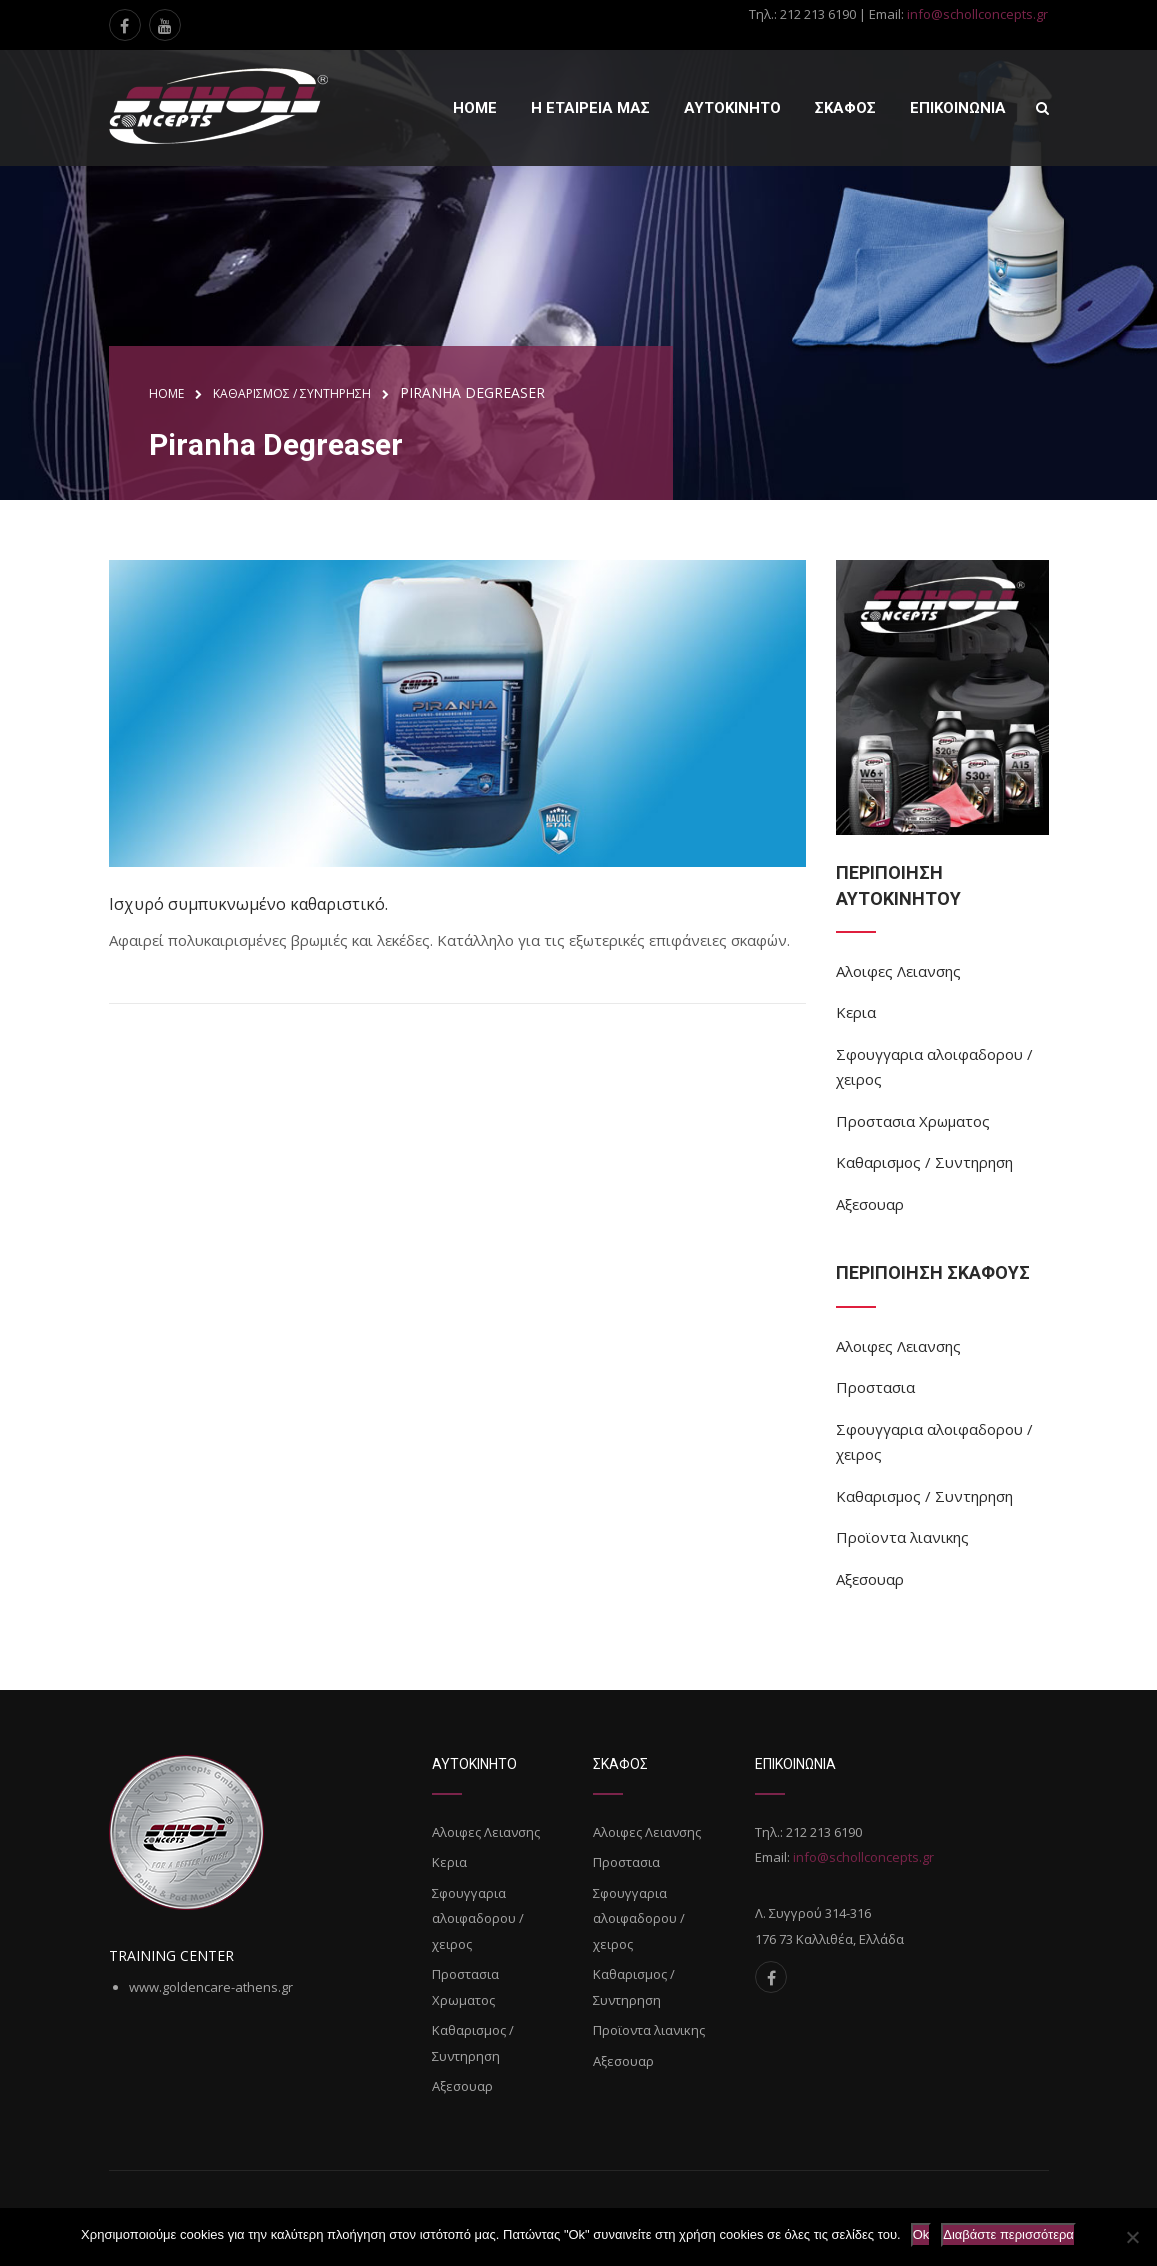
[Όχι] (1132, 2237)
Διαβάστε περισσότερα (1008, 2234)
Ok (921, 2234)
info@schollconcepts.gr (977, 14)
